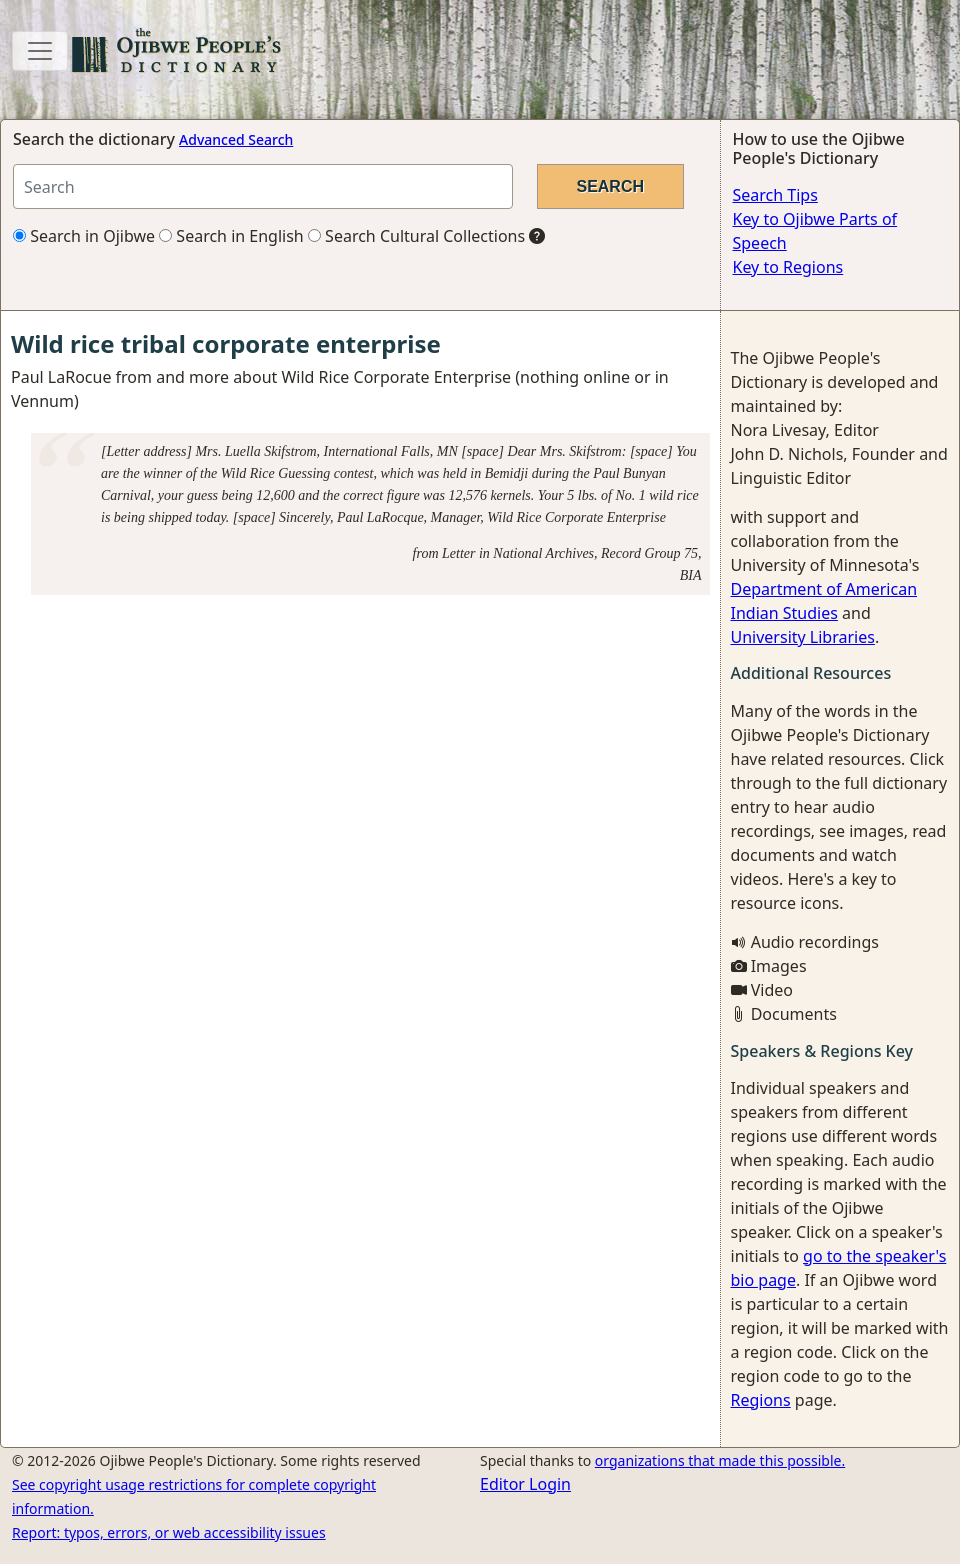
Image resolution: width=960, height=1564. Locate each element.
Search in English (231, 236)
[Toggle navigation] (40, 51)
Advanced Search (236, 139)
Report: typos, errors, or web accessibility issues (169, 1532)
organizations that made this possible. (720, 1460)
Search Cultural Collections (416, 236)
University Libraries (803, 637)
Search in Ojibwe (84, 236)
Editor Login (525, 1484)
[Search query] (263, 186)
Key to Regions (788, 267)
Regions (761, 1400)
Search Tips (775, 195)
